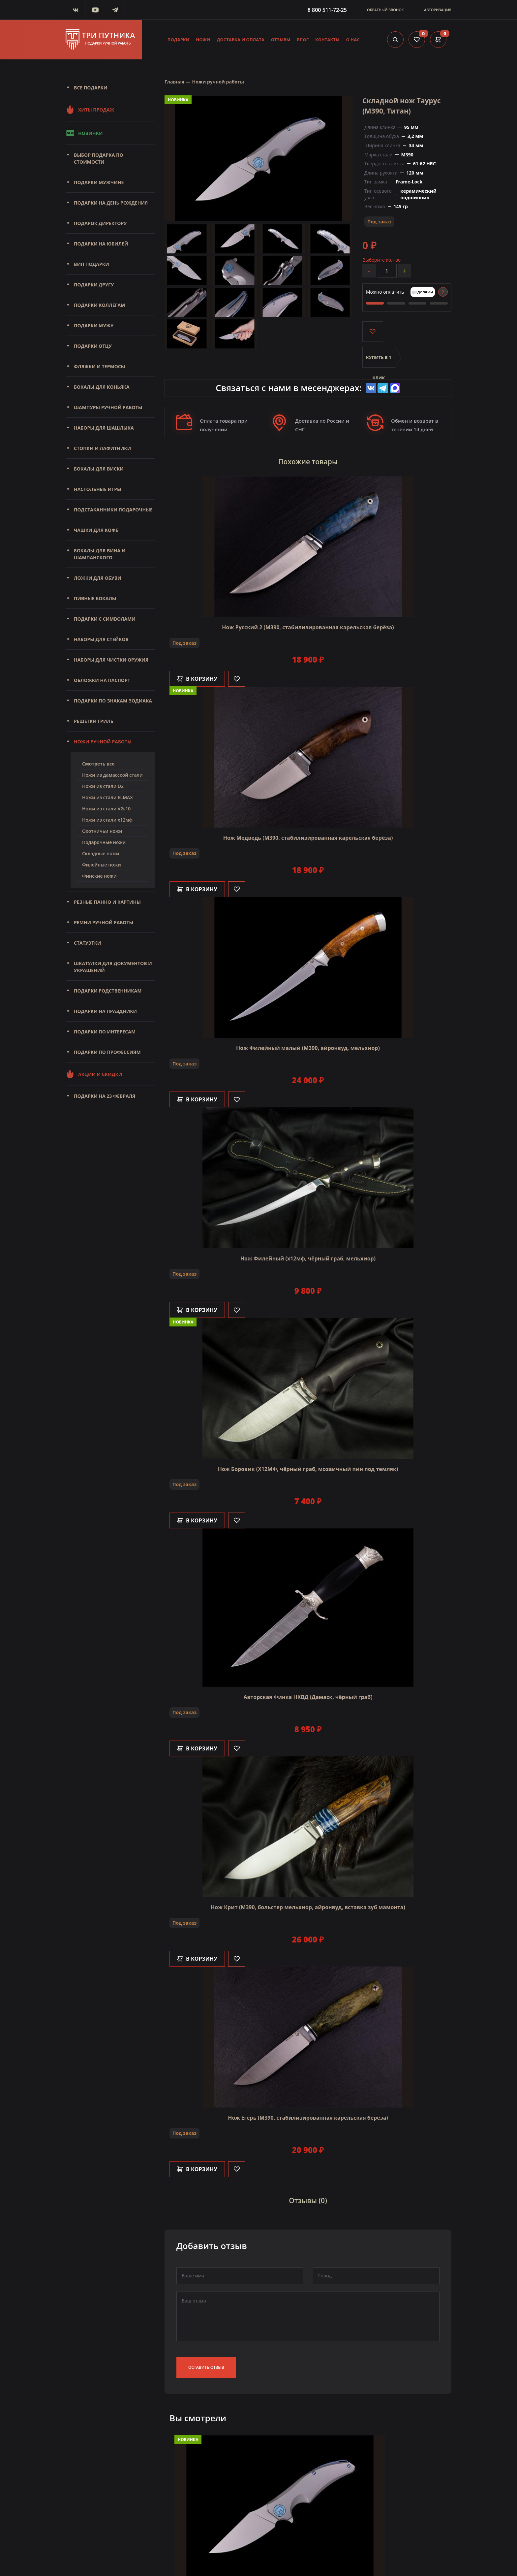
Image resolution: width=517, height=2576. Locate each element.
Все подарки (90, 87)
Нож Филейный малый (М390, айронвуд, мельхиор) (308, 1048)
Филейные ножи (101, 865)
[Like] (236, 679)
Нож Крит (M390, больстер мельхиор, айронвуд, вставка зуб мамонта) (308, 1907)
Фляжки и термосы (99, 366)
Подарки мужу (93, 325)
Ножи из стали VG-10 (106, 808)
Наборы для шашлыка (104, 428)
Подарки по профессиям (107, 1052)
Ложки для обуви (97, 578)
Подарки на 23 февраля (104, 1096)
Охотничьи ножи (102, 831)
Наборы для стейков (101, 639)
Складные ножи (100, 853)
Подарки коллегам (99, 305)
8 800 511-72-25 (327, 10)
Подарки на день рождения (111, 203)
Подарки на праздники (105, 1011)
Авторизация (437, 9)
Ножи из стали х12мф (107, 820)
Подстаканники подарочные (113, 509)
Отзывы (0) (308, 2201)
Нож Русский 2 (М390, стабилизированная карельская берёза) (308, 627)
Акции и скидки (94, 1074)
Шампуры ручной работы (108, 407)
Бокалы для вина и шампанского (99, 554)
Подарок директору (100, 223)
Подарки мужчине (99, 182)
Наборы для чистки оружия (111, 660)
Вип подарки (91, 264)
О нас (353, 40)
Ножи (203, 40)
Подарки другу (94, 284)
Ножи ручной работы (103, 741)
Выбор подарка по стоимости (98, 158)
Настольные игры (97, 489)
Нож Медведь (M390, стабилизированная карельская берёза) (308, 837)
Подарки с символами (105, 619)
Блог (303, 40)
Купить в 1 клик (378, 361)
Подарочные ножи (104, 842)
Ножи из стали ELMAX (107, 797)
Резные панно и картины (107, 902)
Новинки (84, 133)
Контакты (327, 40)
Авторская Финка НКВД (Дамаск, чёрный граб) (307, 1697)
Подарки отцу (93, 346)
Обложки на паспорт (102, 680)
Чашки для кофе (96, 530)
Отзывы (280, 40)
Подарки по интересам (105, 1031)
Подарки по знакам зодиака (113, 701)
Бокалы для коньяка (102, 387)
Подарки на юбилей (101, 244)
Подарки (178, 40)
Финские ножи (99, 876)
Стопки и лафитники (102, 448)
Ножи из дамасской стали (112, 775)
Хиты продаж (90, 109)
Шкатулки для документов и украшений (113, 966)
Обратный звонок (385, 9)
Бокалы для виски (99, 469)
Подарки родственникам (107, 991)
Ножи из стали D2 (103, 786)
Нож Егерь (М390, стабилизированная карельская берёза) (308, 2117)
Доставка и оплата (240, 40)
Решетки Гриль (93, 721)
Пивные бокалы (95, 598)
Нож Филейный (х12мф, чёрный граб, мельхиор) (308, 1258)
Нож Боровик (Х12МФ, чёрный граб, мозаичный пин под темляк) (308, 1469)
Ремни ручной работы (103, 922)
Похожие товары (308, 462)
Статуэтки (87, 943)
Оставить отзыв (206, 2367)
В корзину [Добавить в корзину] (197, 678)
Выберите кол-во (381, 260)
